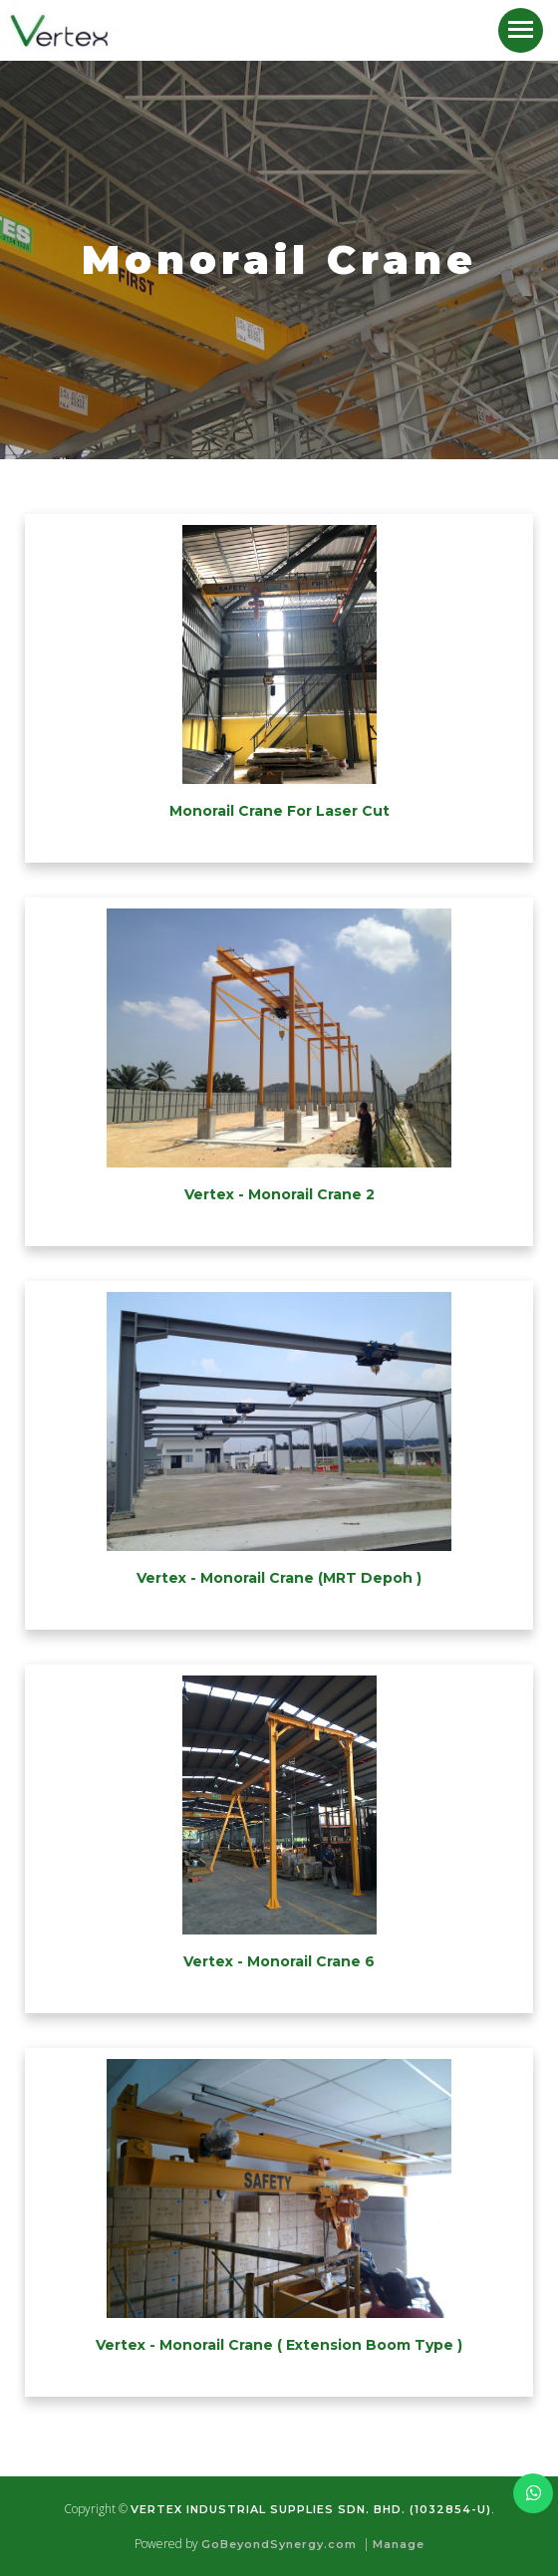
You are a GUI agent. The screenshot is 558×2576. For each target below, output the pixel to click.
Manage (398, 2544)
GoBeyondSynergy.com (279, 2544)
